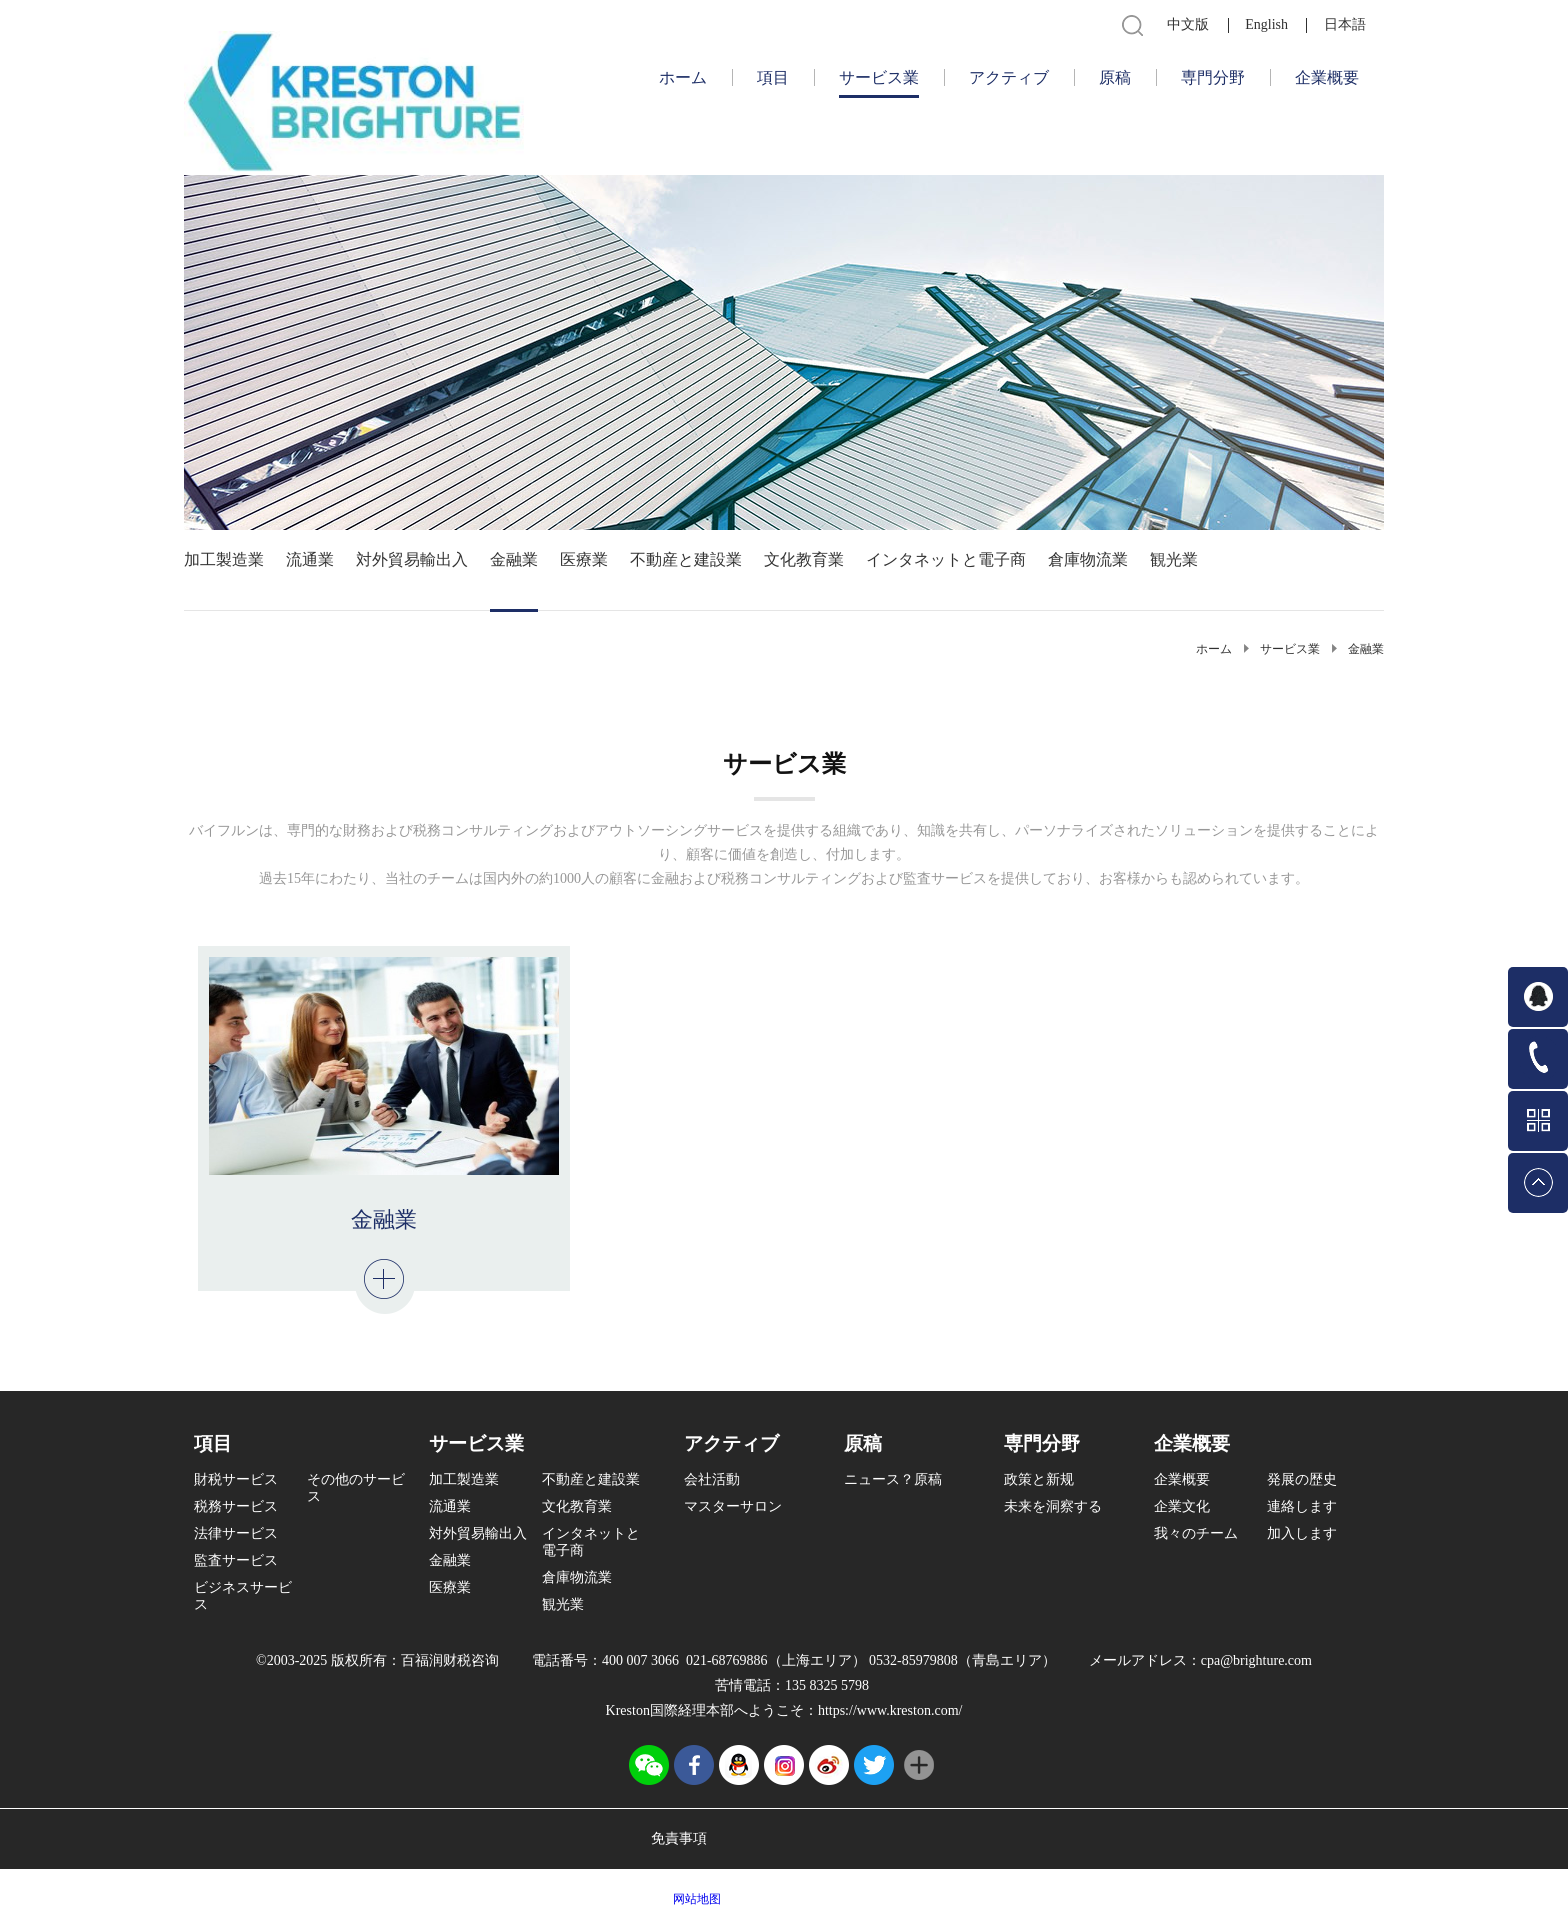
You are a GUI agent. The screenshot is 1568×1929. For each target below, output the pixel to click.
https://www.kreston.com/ (890, 1710)
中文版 (1188, 24)
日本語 (1345, 24)
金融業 (1366, 649)
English (1266, 24)
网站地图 (694, 1899)
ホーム (683, 77)
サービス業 (1290, 649)
